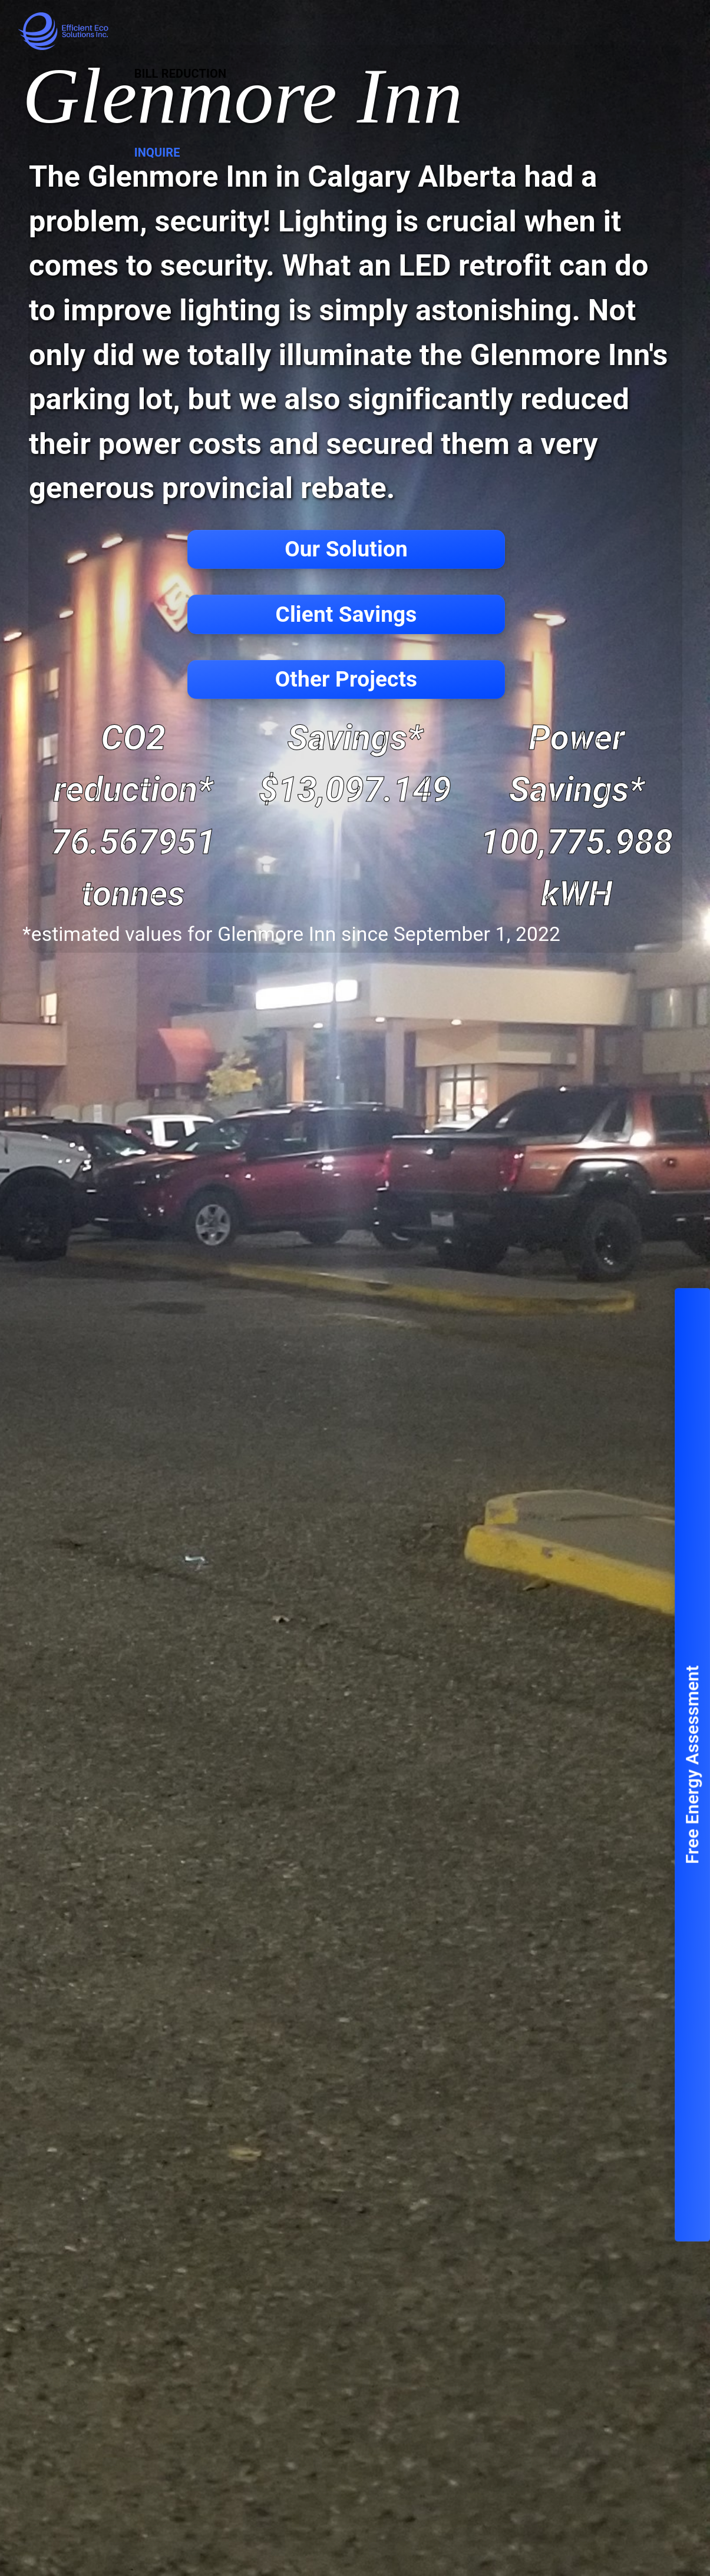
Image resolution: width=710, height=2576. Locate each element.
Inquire (157, 152)
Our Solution (346, 549)
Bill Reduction (180, 74)
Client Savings (346, 614)
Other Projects (346, 679)
